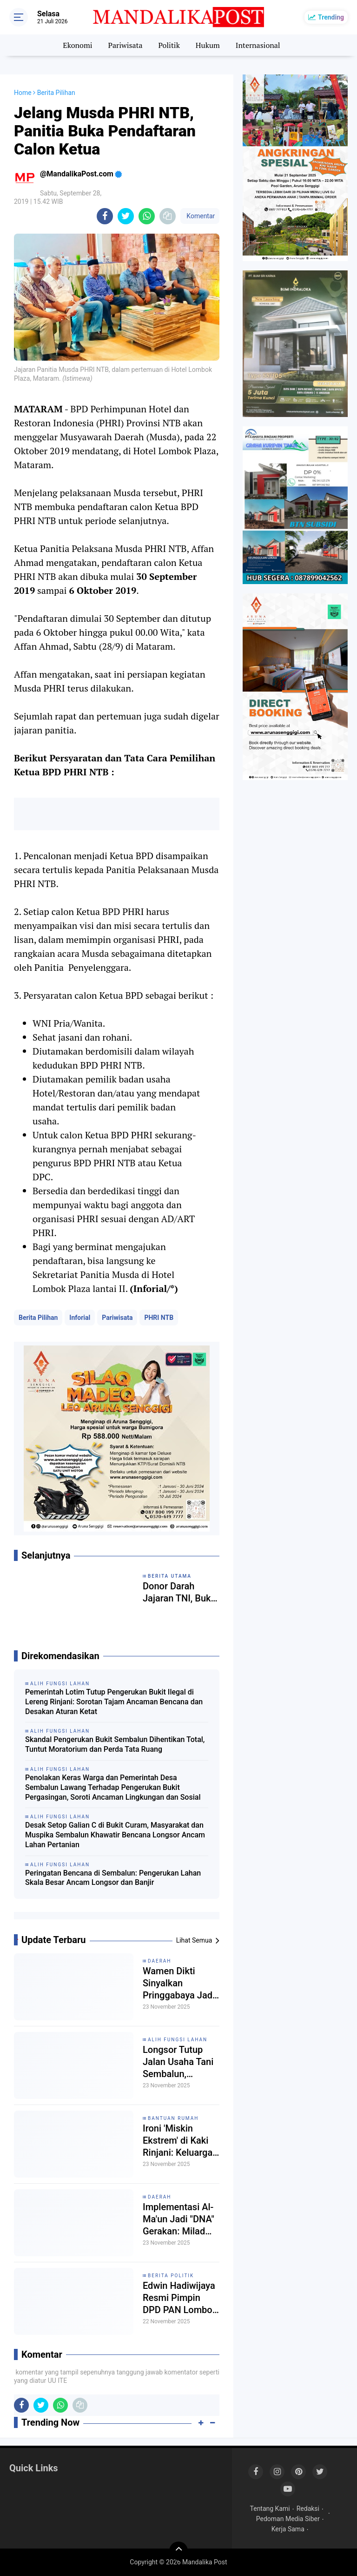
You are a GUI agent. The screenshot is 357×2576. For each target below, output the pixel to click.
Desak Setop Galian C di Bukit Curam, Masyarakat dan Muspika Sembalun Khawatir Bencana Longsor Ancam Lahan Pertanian (115, 1835)
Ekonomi (77, 45)
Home (23, 92)
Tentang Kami (270, 2508)
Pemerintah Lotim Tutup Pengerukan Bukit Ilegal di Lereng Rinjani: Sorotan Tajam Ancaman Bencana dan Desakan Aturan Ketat (114, 1702)
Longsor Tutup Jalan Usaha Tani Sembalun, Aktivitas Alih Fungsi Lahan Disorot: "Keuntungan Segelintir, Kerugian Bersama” (178, 2062)
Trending (331, 17)
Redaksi (308, 2508)
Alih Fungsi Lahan (177, 2039)
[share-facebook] (105, 216)
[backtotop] (178, 2551)
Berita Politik (171, 2275)
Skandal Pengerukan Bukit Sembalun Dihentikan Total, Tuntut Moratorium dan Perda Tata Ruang (115, 1744)
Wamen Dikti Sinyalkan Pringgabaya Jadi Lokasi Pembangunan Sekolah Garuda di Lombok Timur (180, 1983)
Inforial (79, 1317)
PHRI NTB (158, 1317)
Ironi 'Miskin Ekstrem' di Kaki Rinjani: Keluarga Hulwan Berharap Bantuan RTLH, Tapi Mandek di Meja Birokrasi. (178, 2141)
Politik (169, 45)
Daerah (160, 1961)
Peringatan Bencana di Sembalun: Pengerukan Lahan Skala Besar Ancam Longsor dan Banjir (113, 1878)
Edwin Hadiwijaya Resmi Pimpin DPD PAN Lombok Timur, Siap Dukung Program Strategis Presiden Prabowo (181, 2298)
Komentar (200, 216)
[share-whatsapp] (147, 216)
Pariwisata (125, 45)
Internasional (258, 45)
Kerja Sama (287, 2529)
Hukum (208, 45)
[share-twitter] (126, 216)
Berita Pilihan (38, 1317)
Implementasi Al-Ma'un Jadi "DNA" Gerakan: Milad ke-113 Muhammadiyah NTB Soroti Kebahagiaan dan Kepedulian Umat (178, 2219)
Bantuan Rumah (173, 2118)
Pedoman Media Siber (288, 2518)
